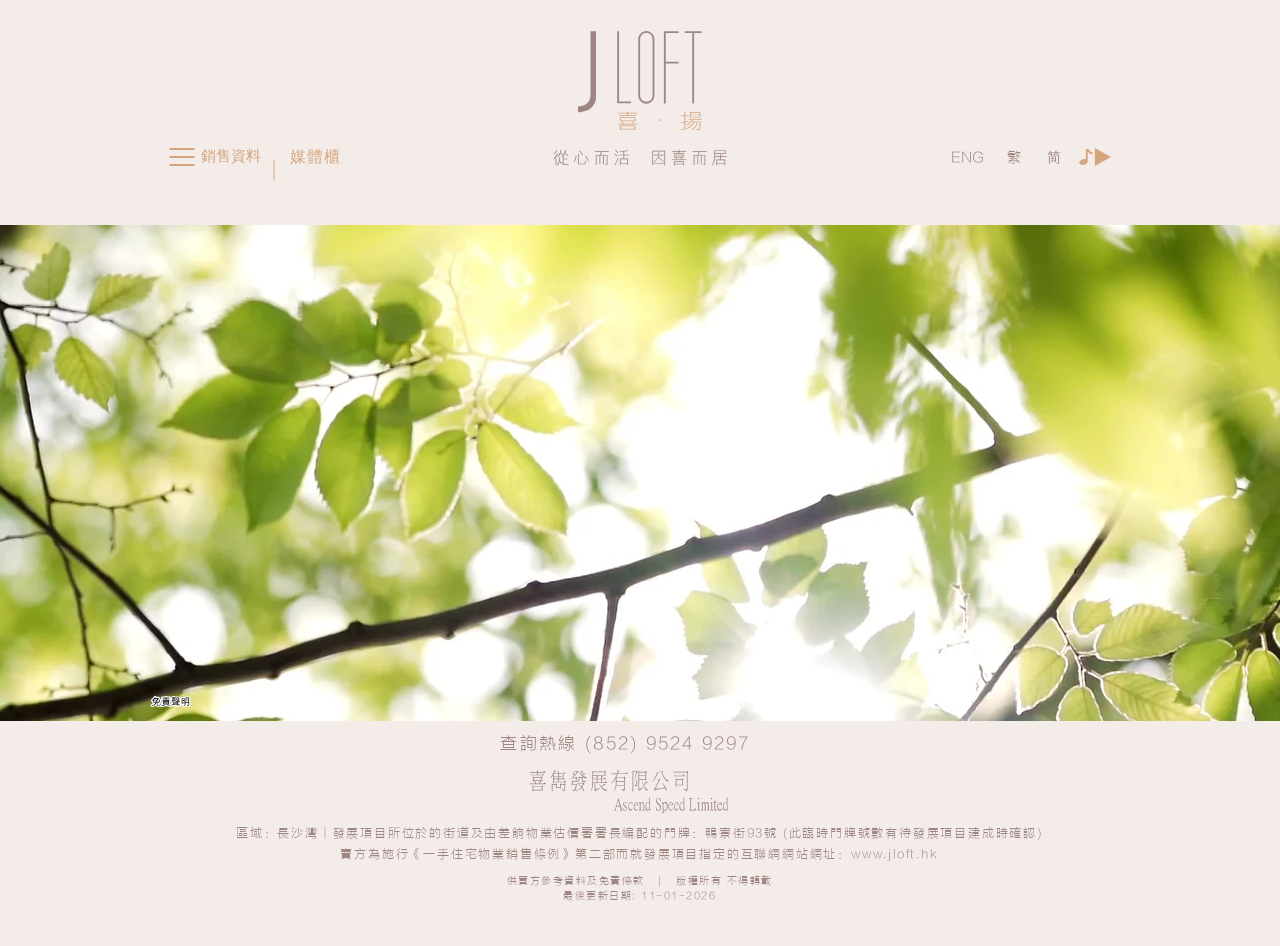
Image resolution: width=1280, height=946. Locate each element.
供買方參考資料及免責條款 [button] (576, 881)
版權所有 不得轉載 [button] (724, 881)
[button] (181, 156)
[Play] (1101, 157)
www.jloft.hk (895, 854)
